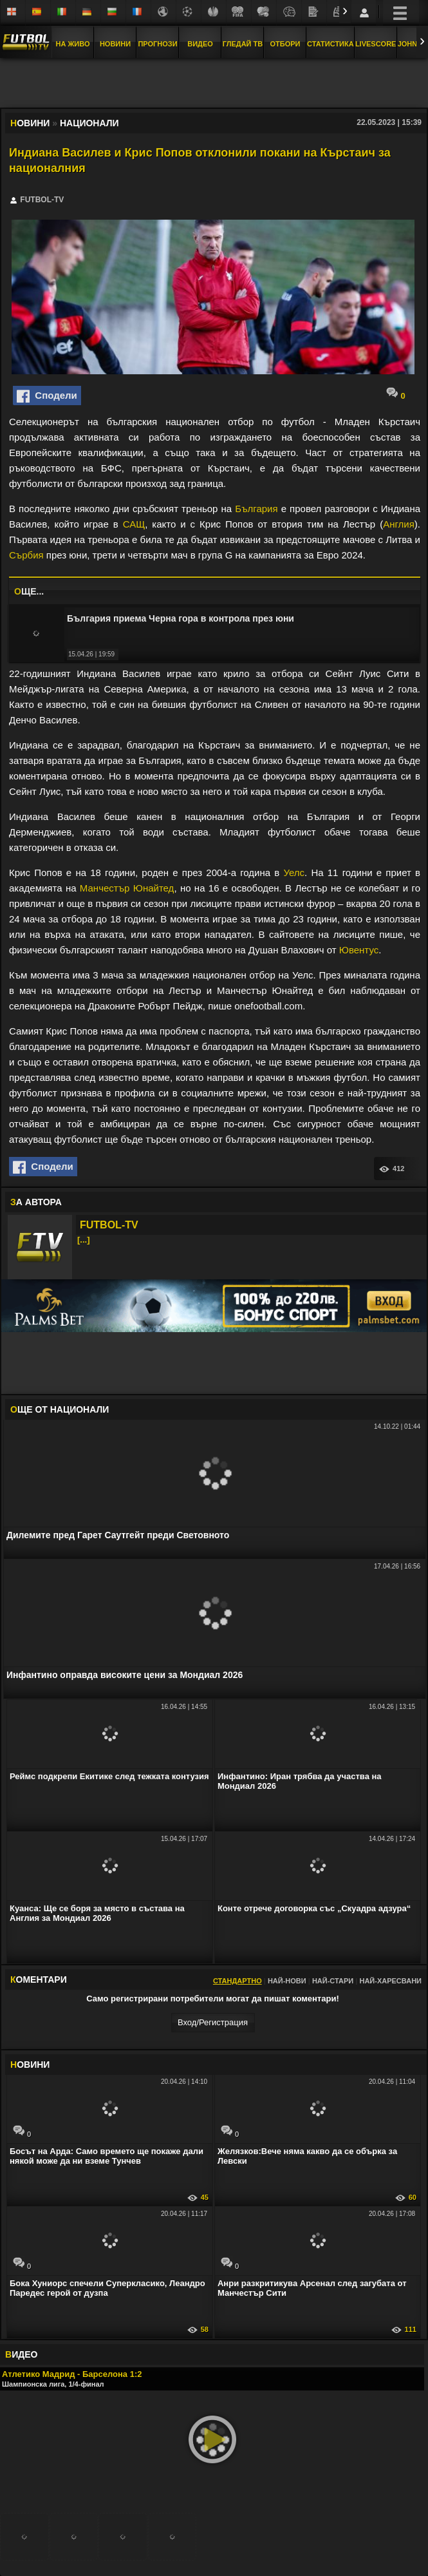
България (256, 508)
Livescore (375, 44)
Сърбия (26, 554)
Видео (200, 44)
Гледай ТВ (243, 44)
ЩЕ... (29, 591)
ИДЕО (21, 2354)
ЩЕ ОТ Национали (59, 1409)
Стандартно (237, 1981)
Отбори (285, 44)
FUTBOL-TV (109, 1224)
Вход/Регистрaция (213, 2022)
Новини (115, 44)
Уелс (293, 872)
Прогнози (157, 44)
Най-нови (287, 1981)
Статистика (330, 44)
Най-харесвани (390, 1981)
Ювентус (358, 949)
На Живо (72, 44)
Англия (398, 524)
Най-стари (332, 1981)
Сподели (47, 396)
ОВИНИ (30, 2064)
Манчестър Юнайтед (127, 888)
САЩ (134, 524)
